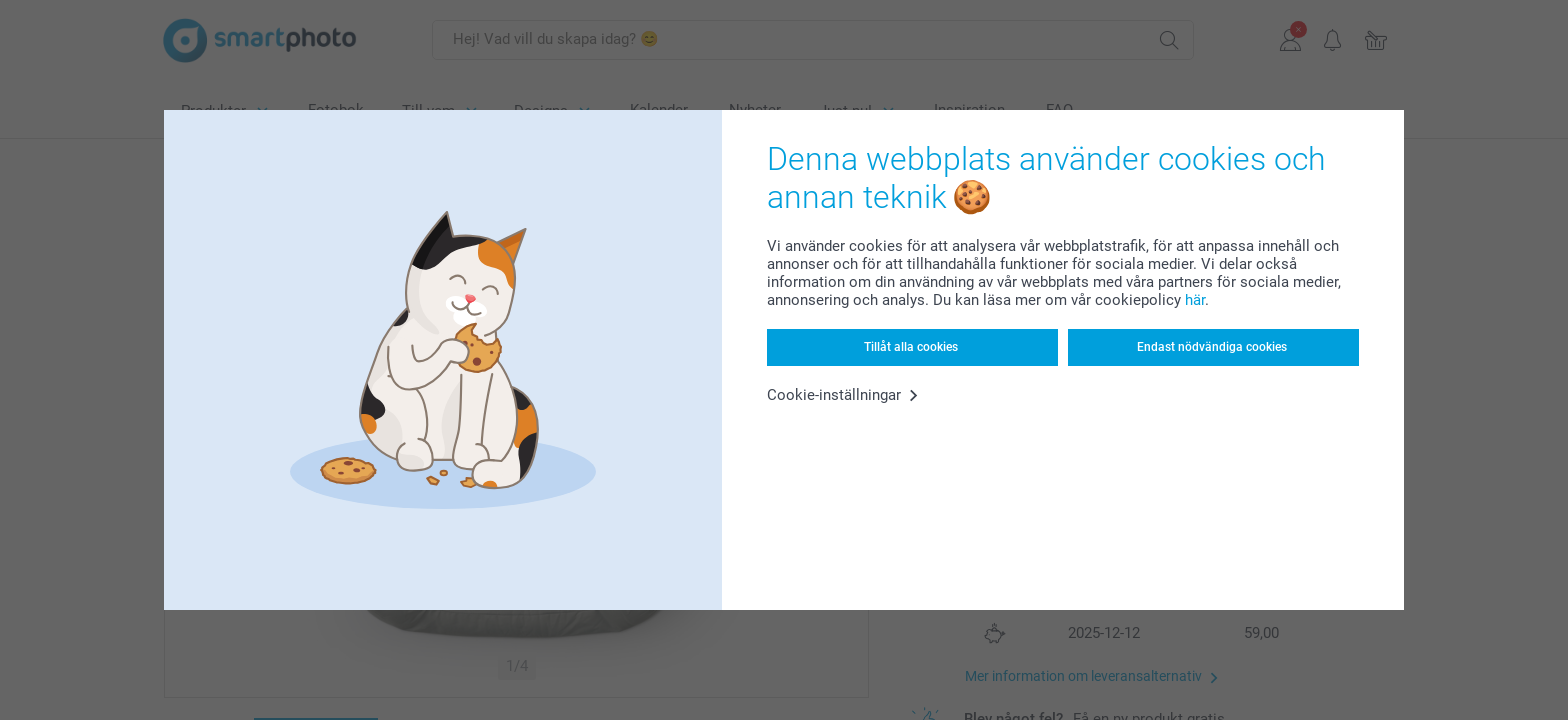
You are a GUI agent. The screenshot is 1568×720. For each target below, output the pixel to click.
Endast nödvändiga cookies (1212, 347)
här (1195, 300)
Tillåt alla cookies (911, 347)
